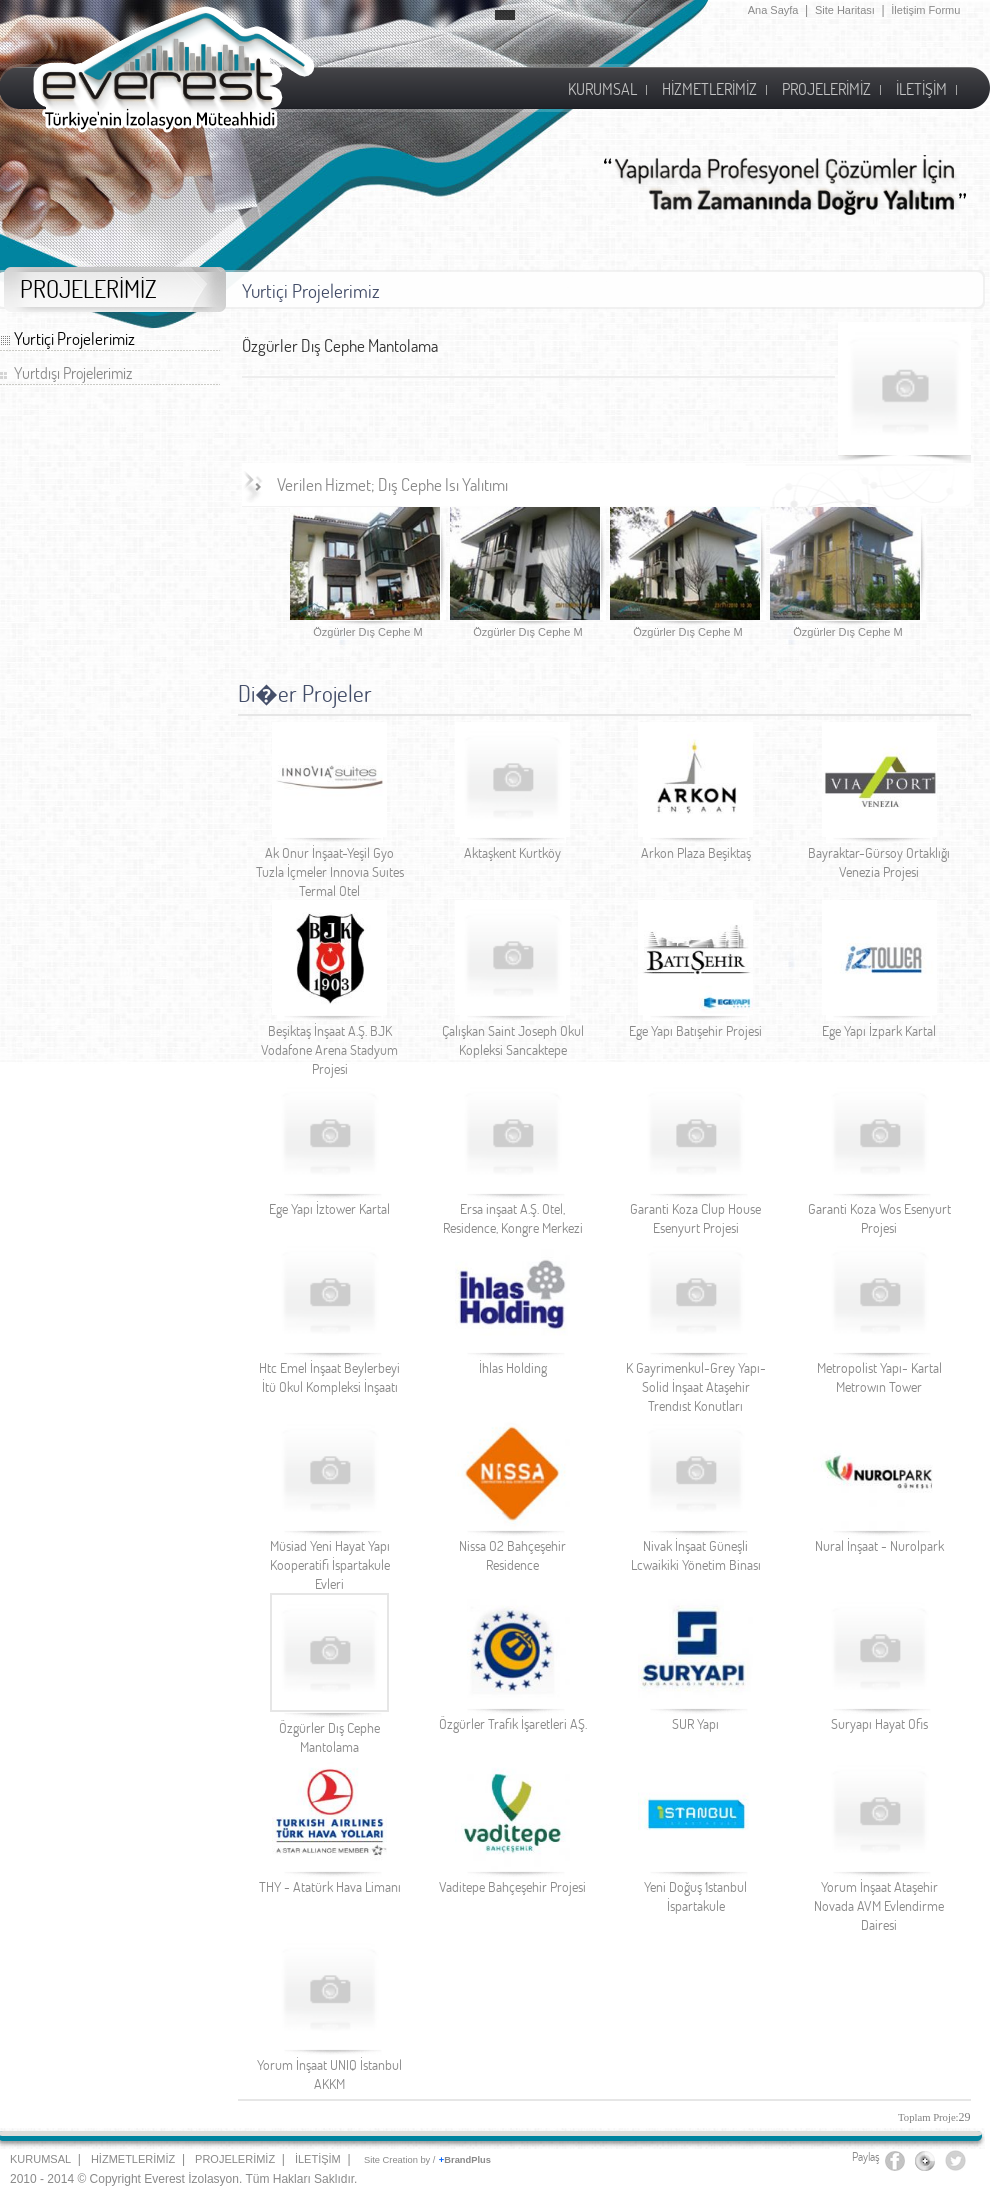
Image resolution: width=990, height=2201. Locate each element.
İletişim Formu (925, 10)
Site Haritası (845, 10)
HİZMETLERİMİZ (133, 2159)
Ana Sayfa (773, 10)
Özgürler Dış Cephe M (367, 632)
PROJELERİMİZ (235, 2159)
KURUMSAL (40, 2159)
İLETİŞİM (318, 2159)
